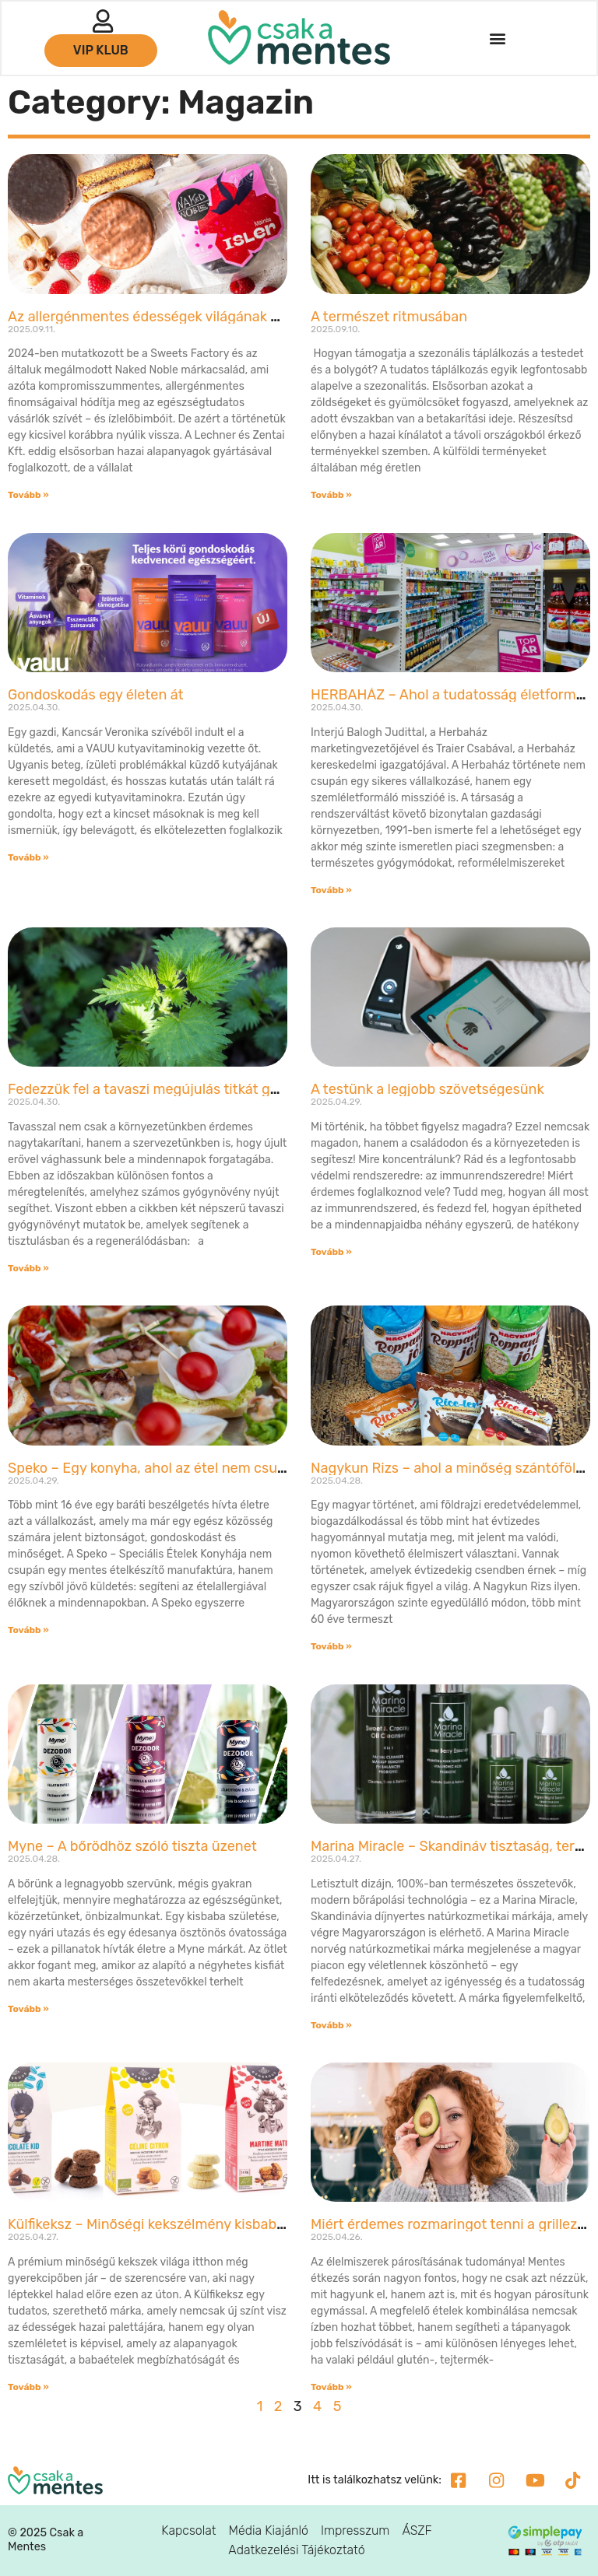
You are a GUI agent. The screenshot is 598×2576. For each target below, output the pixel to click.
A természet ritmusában (389, 316)
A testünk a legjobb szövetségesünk (427, 1089)
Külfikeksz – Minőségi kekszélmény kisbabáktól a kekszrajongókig (217, 2224)
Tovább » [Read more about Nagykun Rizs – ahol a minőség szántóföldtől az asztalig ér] (331, 1646)
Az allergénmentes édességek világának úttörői (161, 316)
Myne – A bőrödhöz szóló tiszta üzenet (132, 1846)
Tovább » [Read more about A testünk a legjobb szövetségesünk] (331, 1251)
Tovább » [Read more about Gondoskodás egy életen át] (28, 857)
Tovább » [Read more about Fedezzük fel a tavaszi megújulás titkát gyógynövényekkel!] (28, 1268)
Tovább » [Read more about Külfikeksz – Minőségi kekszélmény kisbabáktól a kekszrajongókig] (28, 2386)
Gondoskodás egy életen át (96, 694)
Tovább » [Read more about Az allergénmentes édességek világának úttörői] (28, 494)
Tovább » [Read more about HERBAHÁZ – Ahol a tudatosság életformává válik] (331, 890)
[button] (496, 39)
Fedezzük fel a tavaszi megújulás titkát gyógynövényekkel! (196, 1089)
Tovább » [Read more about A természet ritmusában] (331, 494)
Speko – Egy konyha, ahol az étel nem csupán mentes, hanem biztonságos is (255, 1468)
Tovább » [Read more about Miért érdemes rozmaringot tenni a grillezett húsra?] (331, 2386)
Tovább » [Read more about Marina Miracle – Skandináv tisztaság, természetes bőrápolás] (331, 2025)
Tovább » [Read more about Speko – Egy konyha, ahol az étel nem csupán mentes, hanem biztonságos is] (28, 1629)
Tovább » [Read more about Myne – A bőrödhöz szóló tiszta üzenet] (28, 2008)
